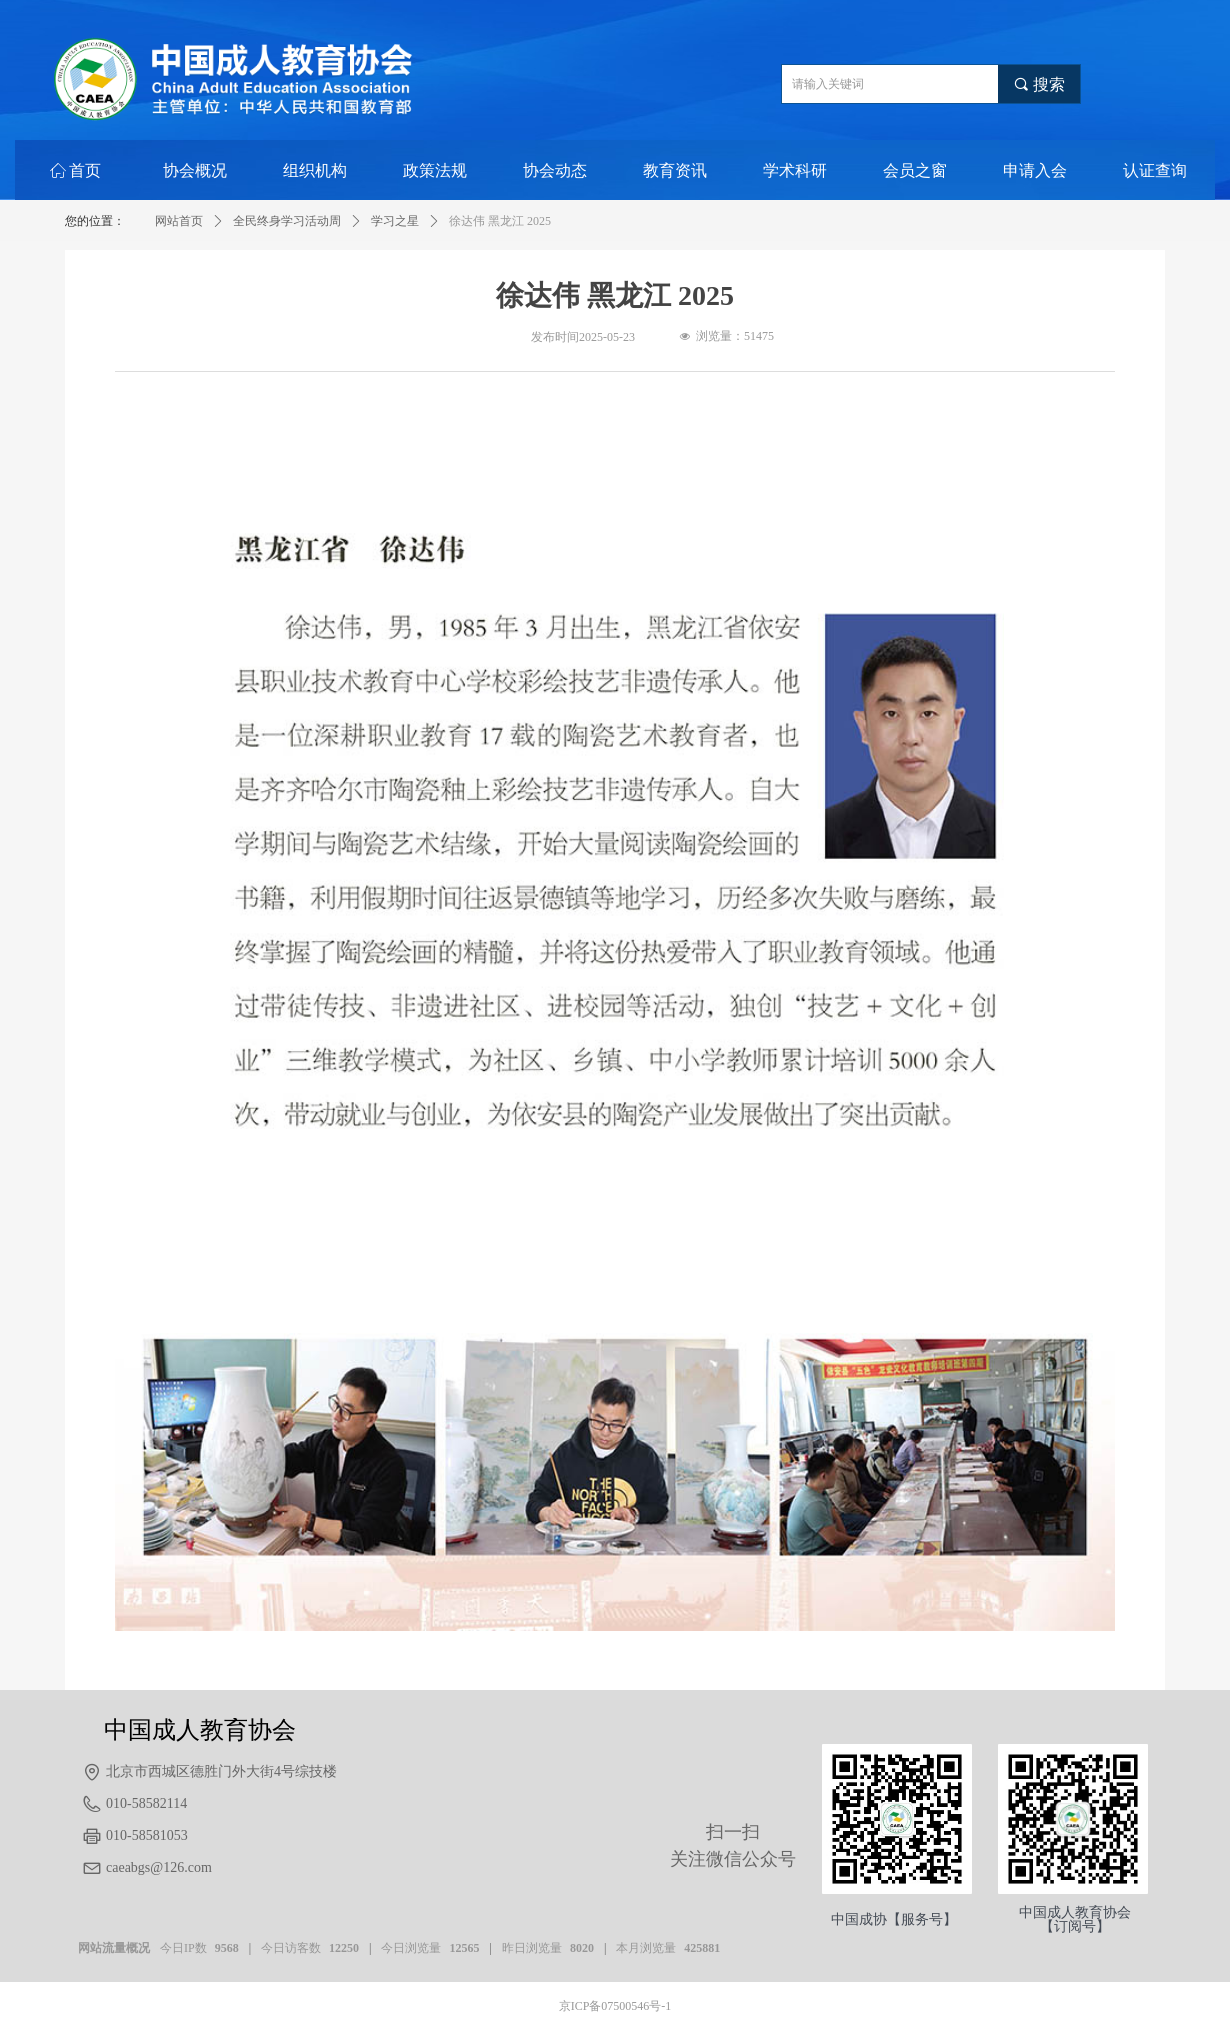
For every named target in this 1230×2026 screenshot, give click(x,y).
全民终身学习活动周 (287, 221)
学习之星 (395, 221)
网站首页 (179, 221)
